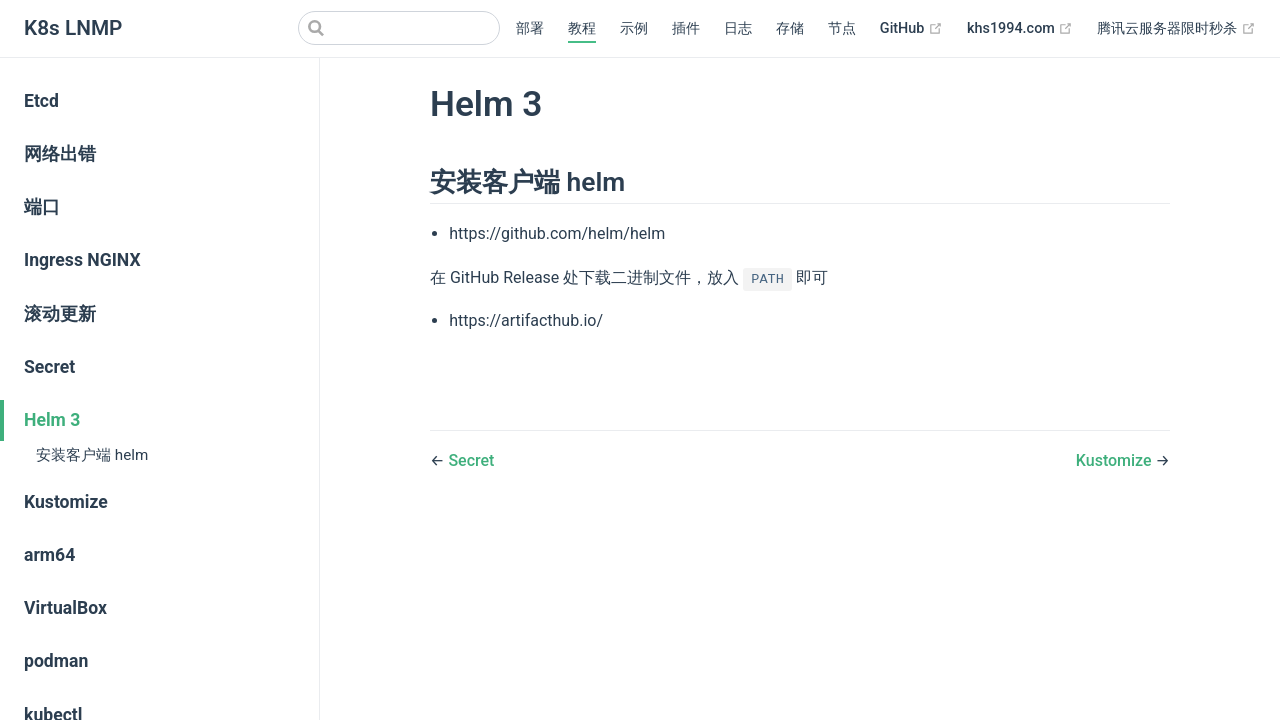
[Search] (399, 28)
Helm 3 (52, 420)
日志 (738, 28)
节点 (842, 28)
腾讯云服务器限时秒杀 (1176, 29)
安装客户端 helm (92, 455)
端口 (42, 207)
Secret (49, 367)
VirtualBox (65, 608)
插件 (686, 28)
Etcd (41, 101)
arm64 (49, 555)
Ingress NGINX (82, 260)
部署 (530, 28)
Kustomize (66, 502)
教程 (582, 28)
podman (56, 661)
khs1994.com (1020, 29)
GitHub (911, 29)
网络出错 (60, 154)
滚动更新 (60, 314)
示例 (634, 28)
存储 (790, 28)
